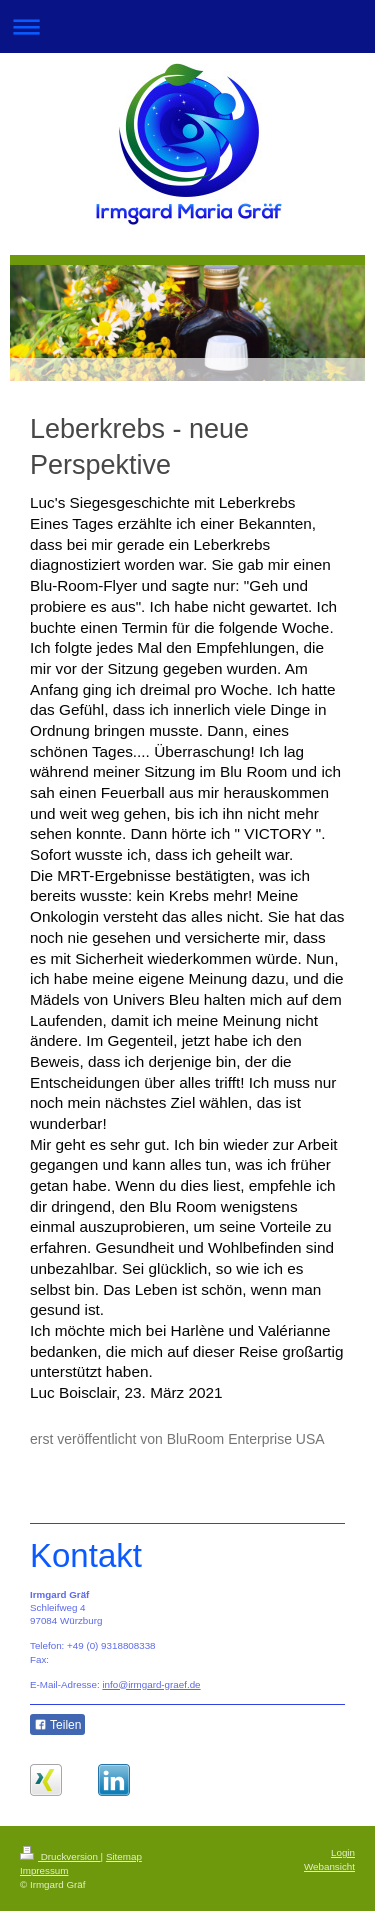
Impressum (44, 1870)
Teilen (57, 1725)
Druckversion (60, 1856)
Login (343, 1852)
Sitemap (124, 1856)
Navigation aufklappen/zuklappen (187, 26)
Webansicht (329, 1866)
